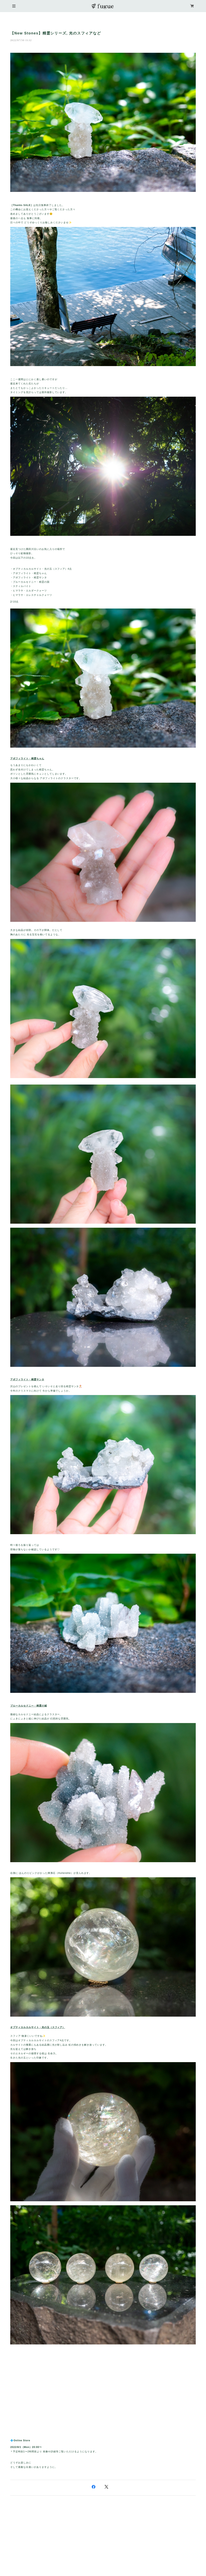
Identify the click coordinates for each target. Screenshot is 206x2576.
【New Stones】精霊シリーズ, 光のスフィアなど (55, 33)
